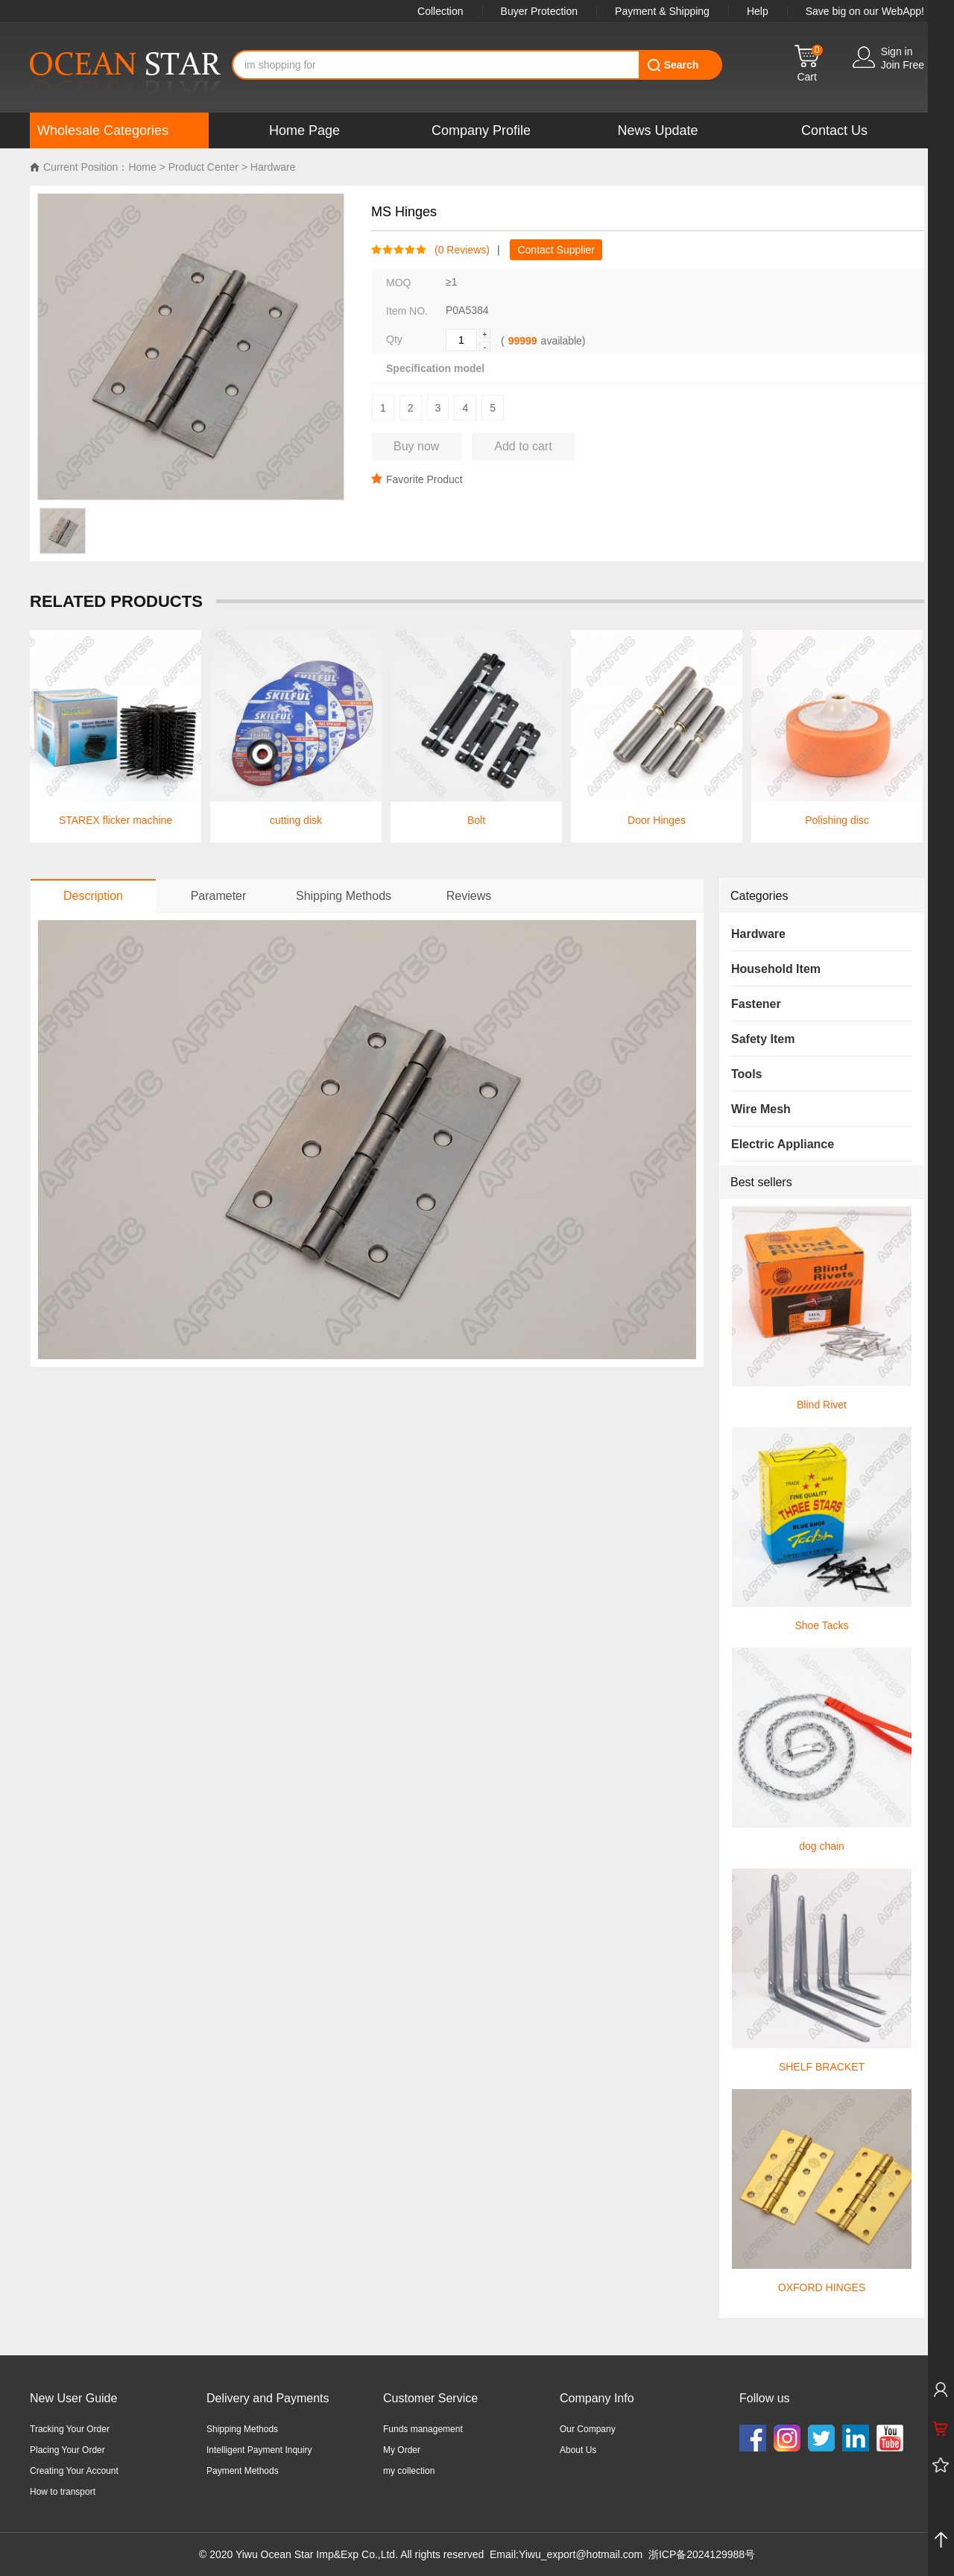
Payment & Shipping (662, 11)
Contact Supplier (556, 250)
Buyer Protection (539, 11)
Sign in (897, 51)
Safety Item (763, 1039)
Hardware (273, 167)
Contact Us (834, 130)
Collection (440, 11)
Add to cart (523, 446)
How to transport (62, 2492)
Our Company (588, 2429)
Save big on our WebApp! (865, 11)
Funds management (423, 2429)
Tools (746, 1074)
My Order (401, 2450)
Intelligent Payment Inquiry (259, 2450)
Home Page (304, 130)
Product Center (203, 167)
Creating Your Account (74, 2471)
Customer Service (430, 2398)
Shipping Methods (242, 2429)
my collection (409, 2471)
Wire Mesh (761, 1109)
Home (142, 167)
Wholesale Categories (102, 130)
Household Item (776, 969)
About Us (578, 2450)
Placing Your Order (67, 2450)
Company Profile (481, 130)
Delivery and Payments (267, 2398)
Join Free (902, 65)
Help (757, 11)
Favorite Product (417, 479)
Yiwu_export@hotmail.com (580, 2554)
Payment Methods (242, 2471)
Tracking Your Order (70, 2429)
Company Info (597, 2398)
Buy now (416, 446)
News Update (657, 130)
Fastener (756, 1004)
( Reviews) (458, 250)
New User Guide (73, 2398)
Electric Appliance (782, 1144)
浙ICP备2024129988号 (701, 2554)
